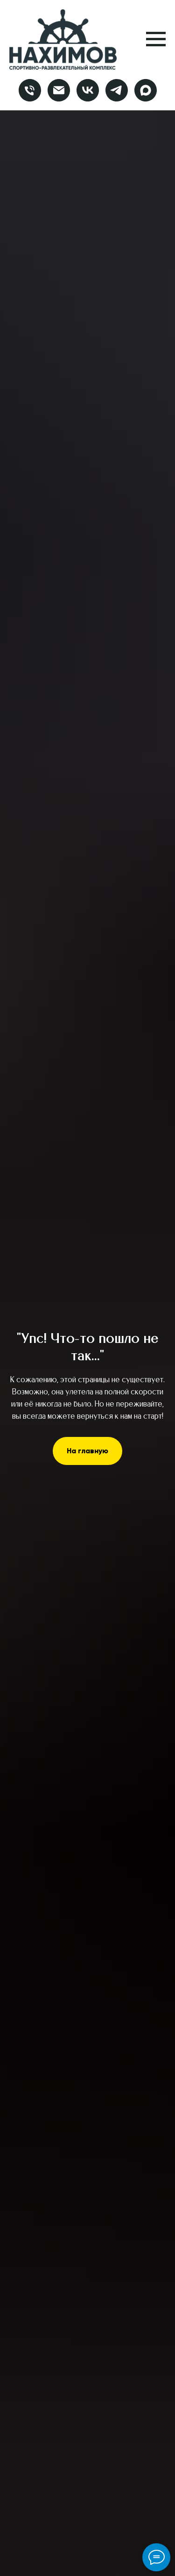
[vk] (88, 90)
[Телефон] (30, 90)
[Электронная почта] (59, 90)
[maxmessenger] (145, 90)
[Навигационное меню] (156, 39)
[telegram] (116, 90)
